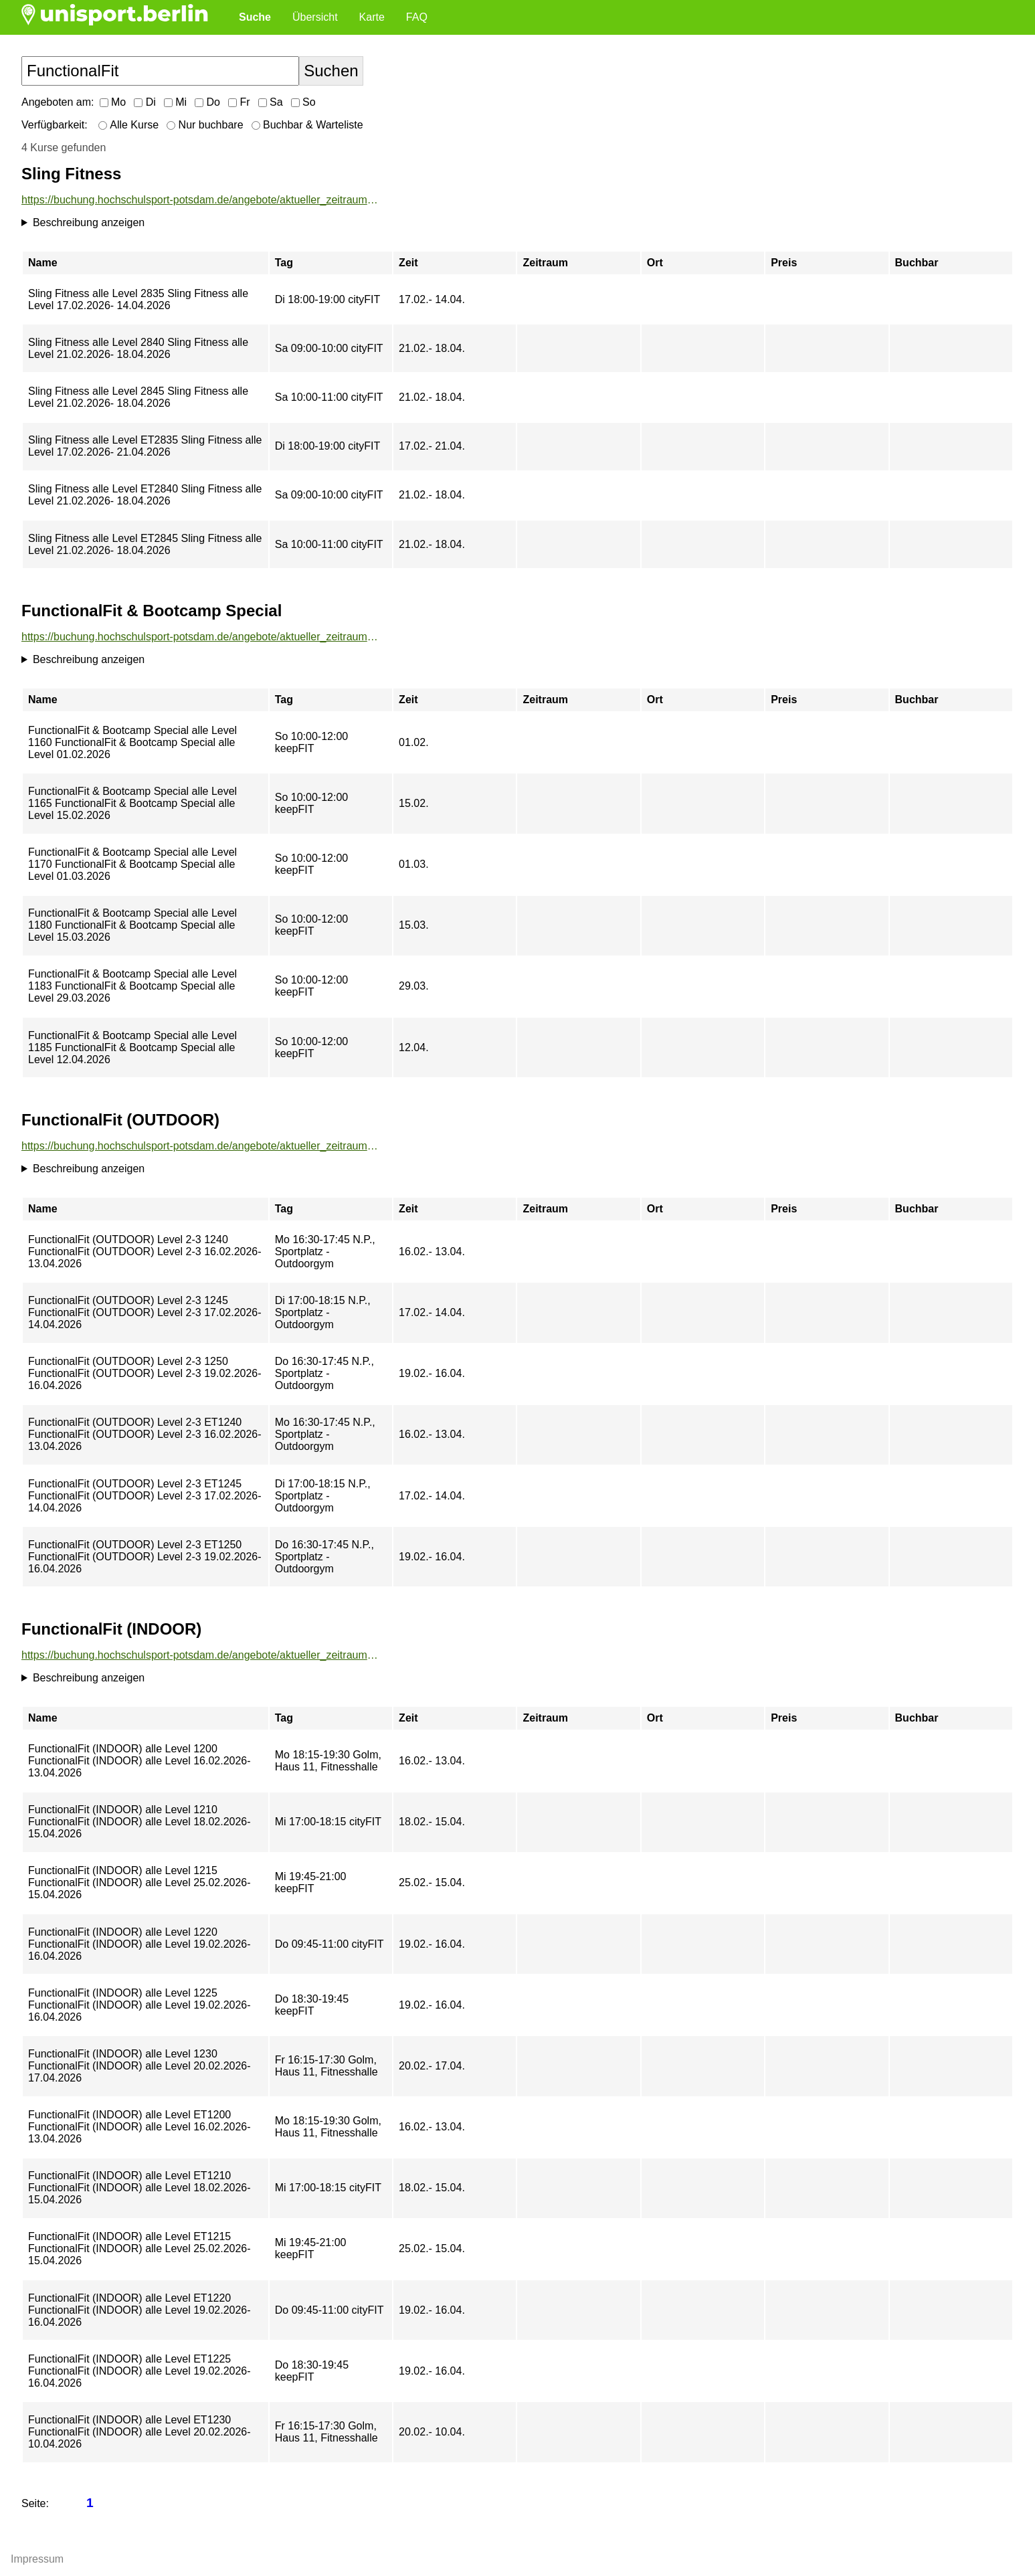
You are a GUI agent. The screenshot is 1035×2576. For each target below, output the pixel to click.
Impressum (37, 2559)
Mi (175, 102)
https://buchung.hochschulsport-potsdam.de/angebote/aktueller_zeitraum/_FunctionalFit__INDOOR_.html (200, 1655)
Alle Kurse (128, 124)
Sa (270, 102)
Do (207, 102)
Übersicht (315, 17)
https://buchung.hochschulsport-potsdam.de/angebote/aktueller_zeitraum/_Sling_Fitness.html (200, 199)
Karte (372, 17)
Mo (113, 102)
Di (145, 102)
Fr (239, 102)
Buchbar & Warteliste (307, 124)
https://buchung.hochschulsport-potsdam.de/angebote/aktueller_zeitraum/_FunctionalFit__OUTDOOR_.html (200, 1146)
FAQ (417, 17)
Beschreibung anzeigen (89, 222)
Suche (255, 17)
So (303, 102)
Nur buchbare (205, 124)
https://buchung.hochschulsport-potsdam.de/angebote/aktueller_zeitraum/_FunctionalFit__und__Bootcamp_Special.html (200, 636)
